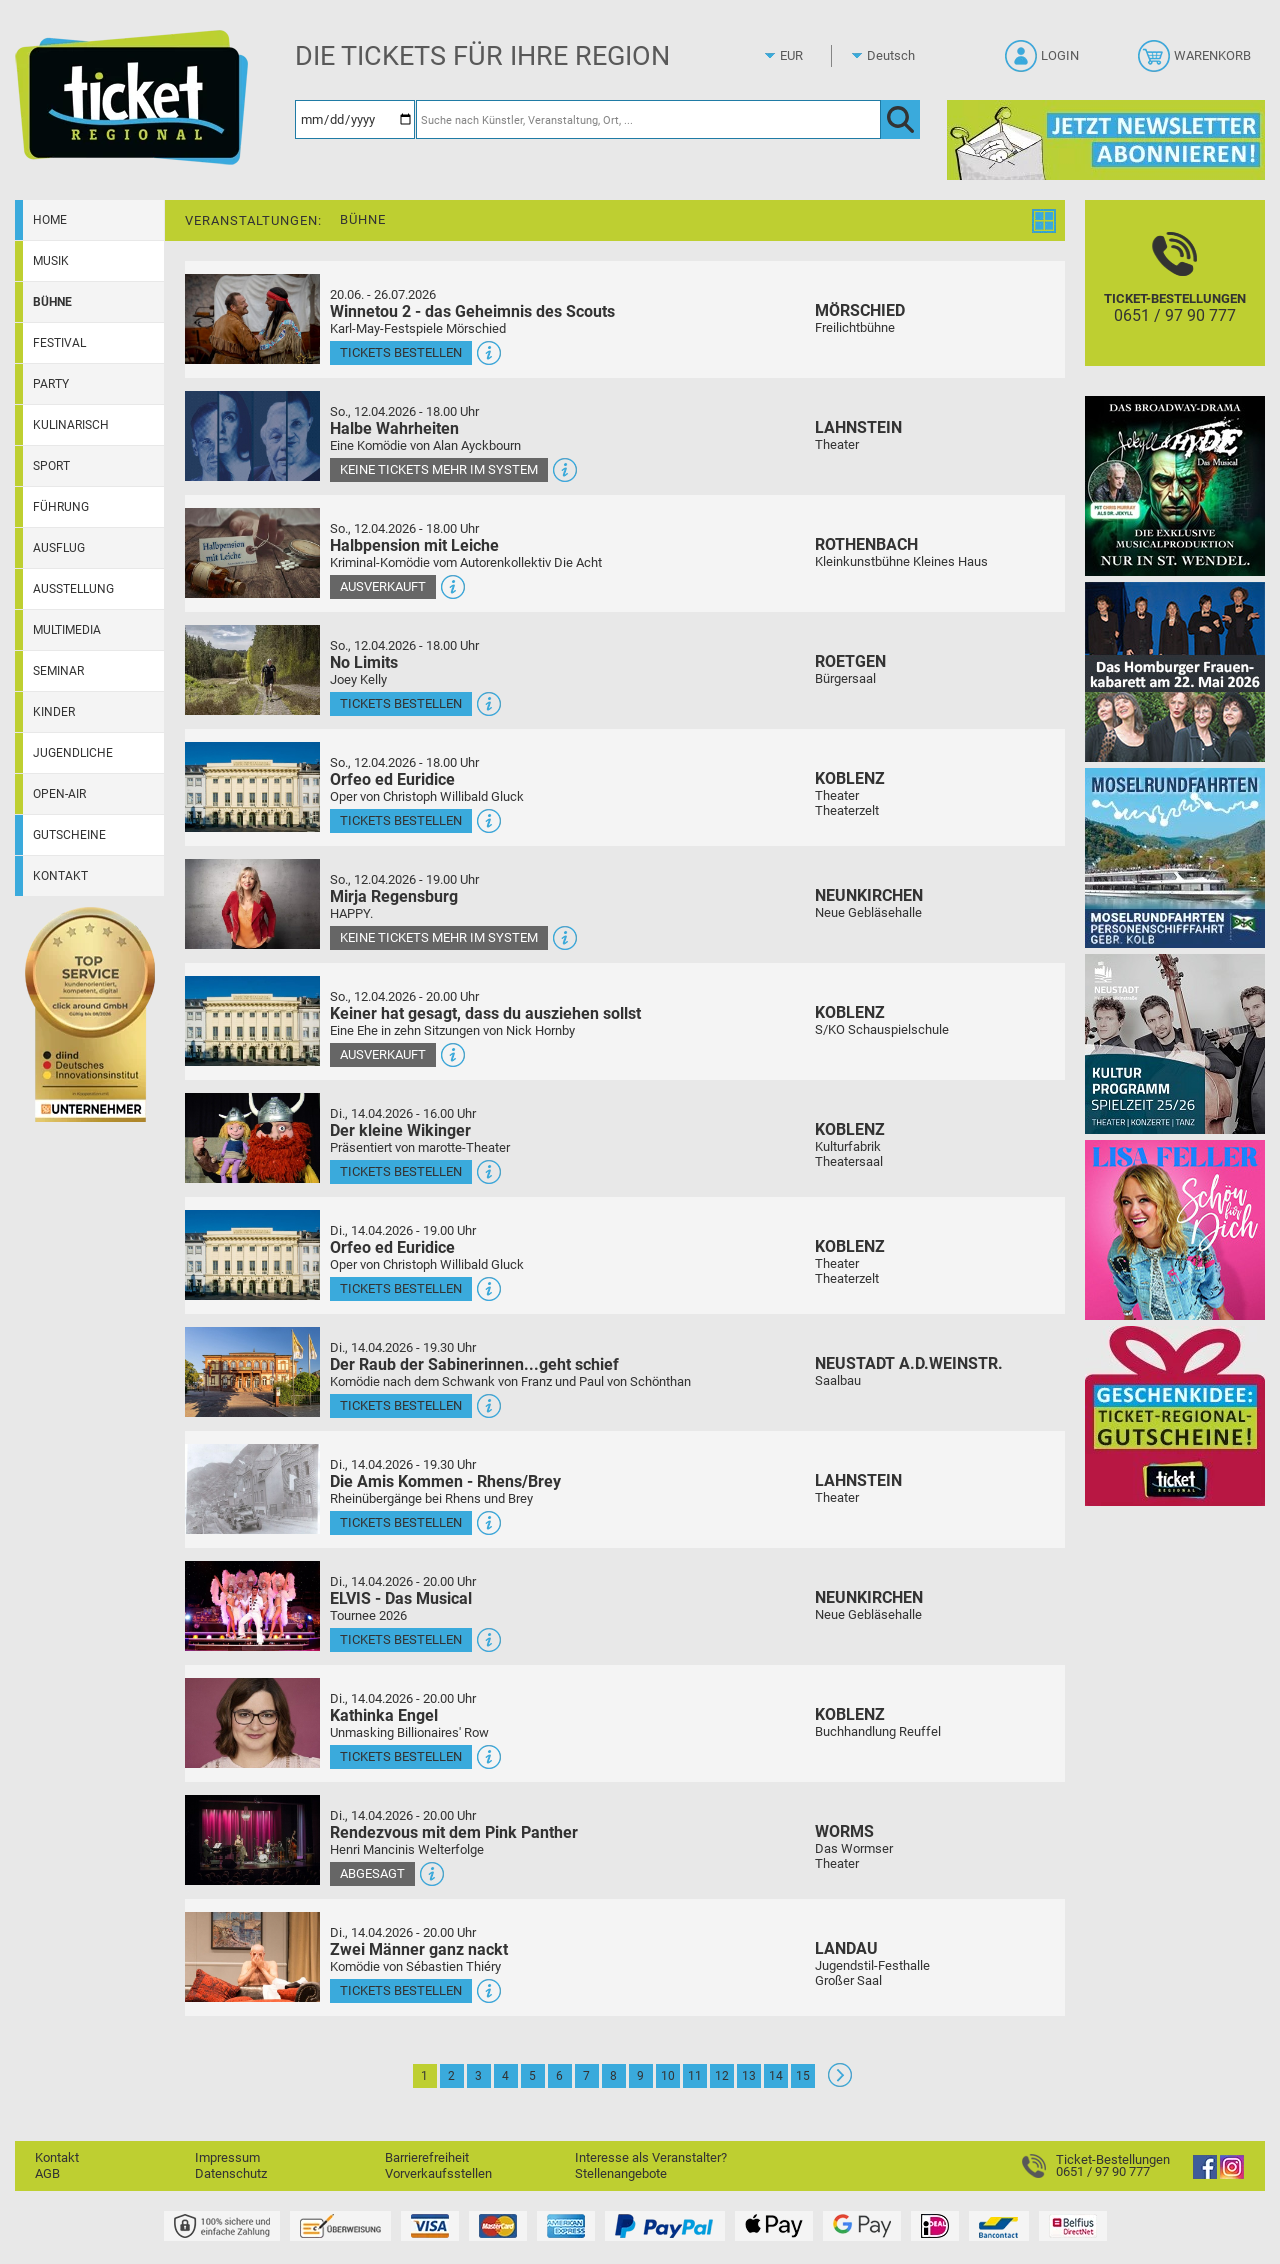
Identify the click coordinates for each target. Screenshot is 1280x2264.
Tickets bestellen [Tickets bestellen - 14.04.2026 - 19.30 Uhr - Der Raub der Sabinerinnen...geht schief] (401, 1405)
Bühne (52, 302)
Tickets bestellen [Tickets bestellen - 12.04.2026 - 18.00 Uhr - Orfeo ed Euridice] (401, 820)
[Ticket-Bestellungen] (1175, 300)
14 (776, 2076)
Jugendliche (73, 753)
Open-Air (59, 794)
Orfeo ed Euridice (392, 779)
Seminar (58, 671)
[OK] (900, 119)
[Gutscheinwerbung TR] (1175, 1415)
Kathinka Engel (384, 1715)
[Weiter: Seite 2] (840, 2082)
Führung (61, 507)
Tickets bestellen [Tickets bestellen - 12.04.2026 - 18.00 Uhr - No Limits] (401, 703)
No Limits (364, 662)
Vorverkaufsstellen (438, 2173)
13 (749, 2076)
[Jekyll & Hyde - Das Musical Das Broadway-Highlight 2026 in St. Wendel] (1175, 485)
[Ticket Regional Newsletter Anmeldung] (1106, 139)
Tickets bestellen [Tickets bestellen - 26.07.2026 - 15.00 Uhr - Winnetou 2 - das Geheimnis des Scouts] (401, 352)
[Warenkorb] (1196, 62)
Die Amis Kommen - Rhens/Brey (445, 1481)
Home (50, 220)
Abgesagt (372, 1873)
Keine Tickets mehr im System (439, 469)
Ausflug (59, 548)
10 (668, 2076)
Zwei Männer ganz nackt (419, 1949)
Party (51, 384)
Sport (51, 466)
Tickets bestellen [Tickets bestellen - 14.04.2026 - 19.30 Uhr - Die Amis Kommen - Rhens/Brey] (401, 1522)
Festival (59, 343)
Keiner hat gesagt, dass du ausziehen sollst (485, 1013)
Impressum (227, 2157)
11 (695, 2076)
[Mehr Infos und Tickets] (252, 318)
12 (722, 2076)
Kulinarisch (71, 425)
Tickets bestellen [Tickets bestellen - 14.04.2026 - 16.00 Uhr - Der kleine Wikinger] (401, 1171)
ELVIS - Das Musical (401, 1598)
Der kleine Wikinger (400, 1130)
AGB (47, 2173)
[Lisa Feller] (1175, 1229)
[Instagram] (1232, 2174)
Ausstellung (73, 589)
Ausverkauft (383, 586)
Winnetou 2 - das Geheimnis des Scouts (472, 311)
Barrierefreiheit (427, 2157)
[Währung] (810, 56)
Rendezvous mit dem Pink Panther (454, 1832)
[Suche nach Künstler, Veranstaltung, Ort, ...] (648, 119)
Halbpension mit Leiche (414, 545)
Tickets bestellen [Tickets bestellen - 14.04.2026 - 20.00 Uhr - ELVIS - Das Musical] (401, 1639)
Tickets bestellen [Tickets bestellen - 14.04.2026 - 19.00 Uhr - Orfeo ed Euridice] (401, 1288)
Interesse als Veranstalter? (651, 2157)
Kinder (54, 712)
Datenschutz (231, 2173)
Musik (51, 261)
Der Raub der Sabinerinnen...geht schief (474, 1364)
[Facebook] (1205, 2174)
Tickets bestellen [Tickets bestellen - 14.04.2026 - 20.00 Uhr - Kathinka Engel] (401, 1756)
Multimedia (67, 630)
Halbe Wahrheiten (394, 428)
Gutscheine (69, 835)
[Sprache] (897, 56)
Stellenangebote (621, 2173)
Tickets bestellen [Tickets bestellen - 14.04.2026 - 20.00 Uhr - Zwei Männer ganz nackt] (401, 1990)
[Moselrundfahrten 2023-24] (1175, 857)
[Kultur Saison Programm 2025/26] (1175, 1043)
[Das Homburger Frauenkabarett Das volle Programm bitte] (1175, 671)
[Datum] (355, 119)
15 (803, 2076)
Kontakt (60, 876)
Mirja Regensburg (394, 896)
